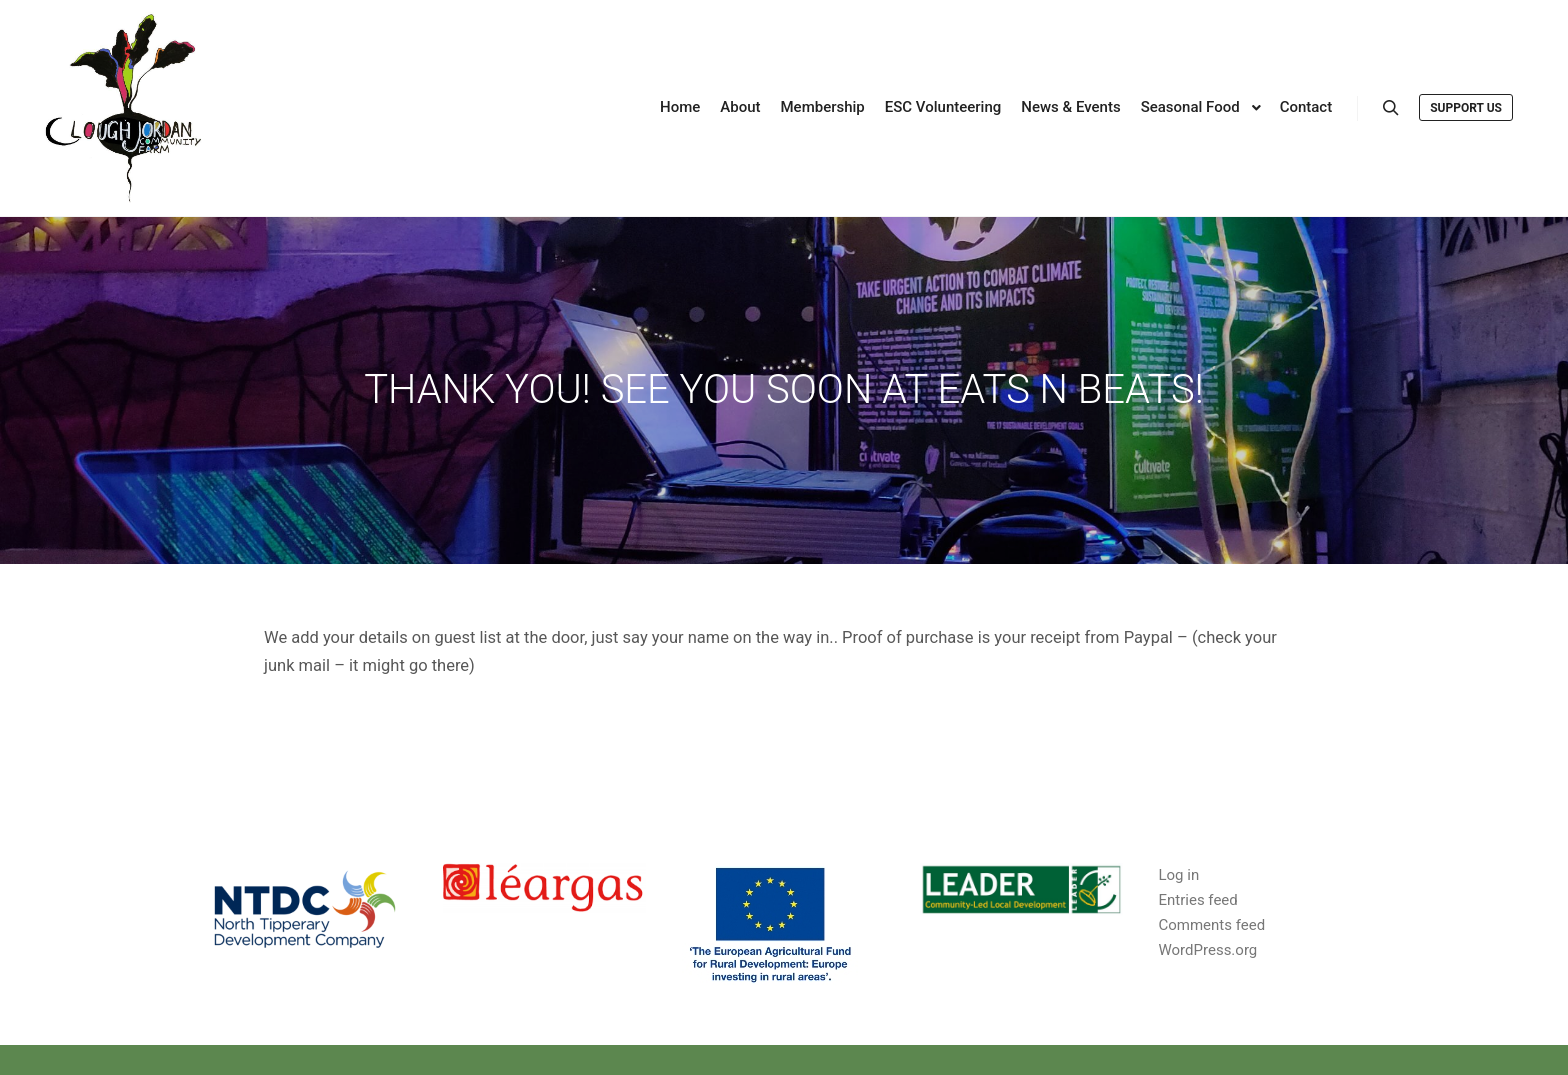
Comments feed (1211, 925)
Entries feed (1197, 900)
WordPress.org (1207, 950)
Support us (1466, 108)
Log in (1178, 875)
